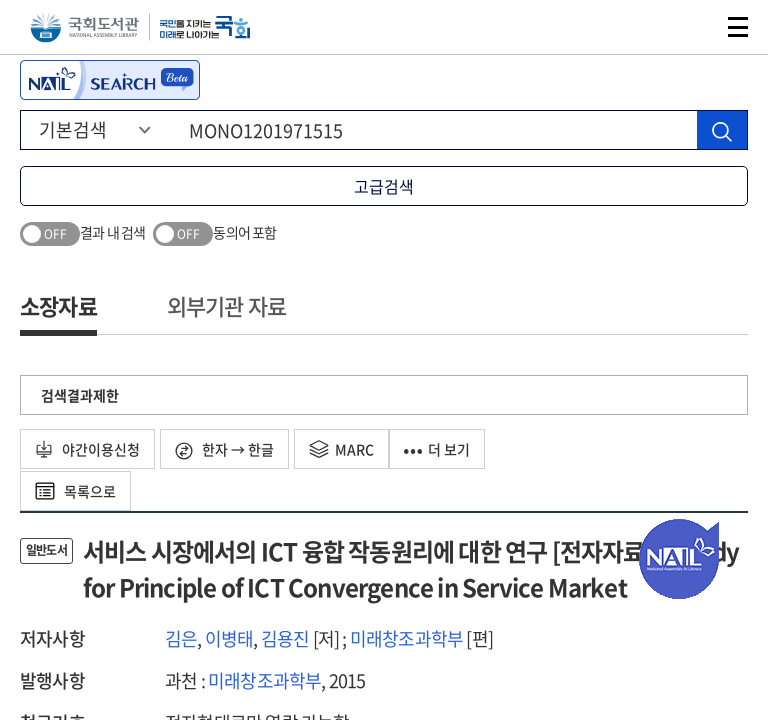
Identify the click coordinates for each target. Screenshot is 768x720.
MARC (341, 449)
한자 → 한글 (224, 449)
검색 (692, 27)
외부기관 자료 (226, 305)
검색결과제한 (80, 395)
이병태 (229, 638)
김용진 (285, 638)
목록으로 (75, 491)
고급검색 (384, 186)
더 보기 (437, 449)
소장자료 (58, 305)
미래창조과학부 (406, 638)
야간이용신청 (87, 449)
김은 (181, 638)
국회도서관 (84, 27)
